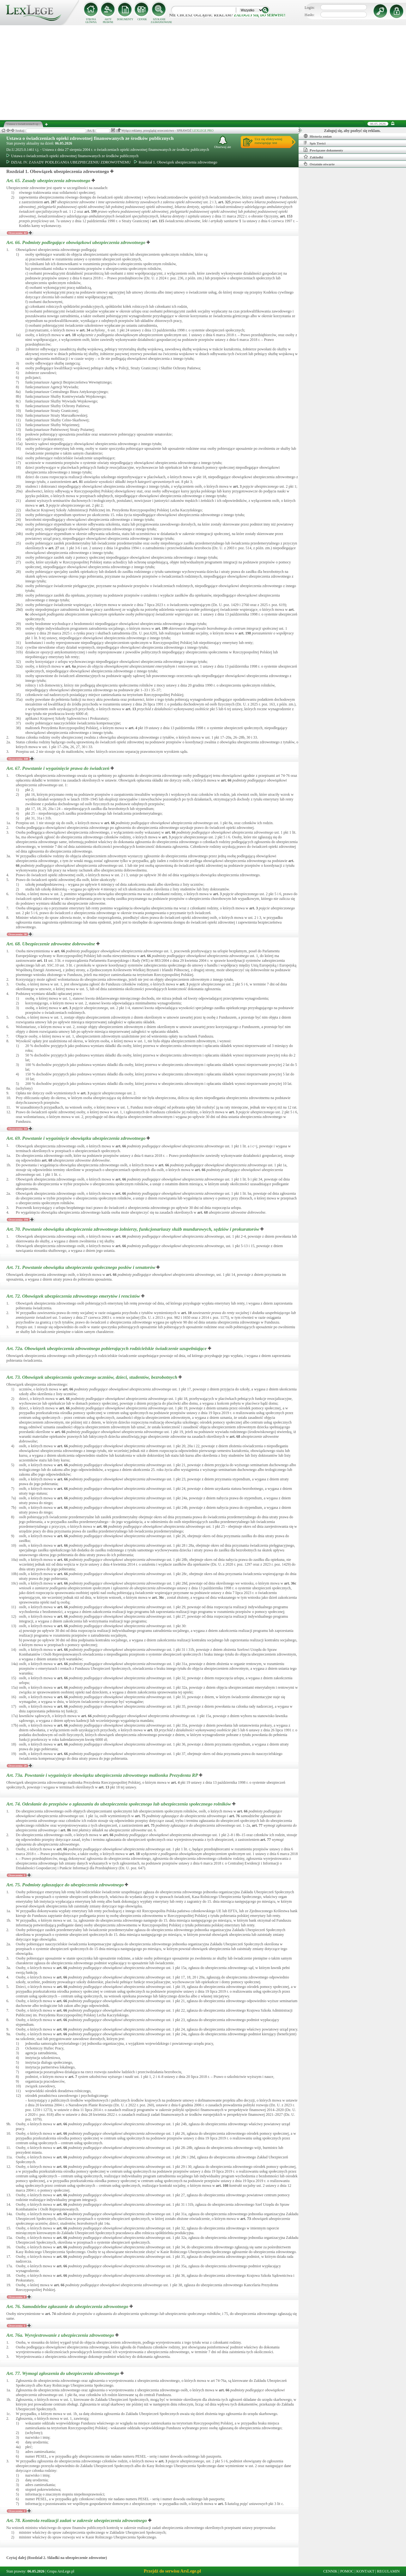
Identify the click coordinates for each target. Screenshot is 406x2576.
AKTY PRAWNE (108, 21)
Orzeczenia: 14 (18, 1128)
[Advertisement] (203, 72)
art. (50, 202)
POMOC (347, 2571)
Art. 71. (81, 1267)
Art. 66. (76, 242)
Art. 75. (65, 1884)
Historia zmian (318, 136)
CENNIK (142, 19)
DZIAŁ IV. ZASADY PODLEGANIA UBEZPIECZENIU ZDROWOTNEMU (68, 162)
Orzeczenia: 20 (18, 1765)
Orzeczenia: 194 (18, 1219)
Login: (310, 7)
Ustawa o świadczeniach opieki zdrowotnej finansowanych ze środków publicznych (89, 138)
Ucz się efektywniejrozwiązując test (268, 141)
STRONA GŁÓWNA (91, 21)
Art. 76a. (60, 2335)
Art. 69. (76, 1138)
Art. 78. (77, 2520)
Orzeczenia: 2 (17, 2511)
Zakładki (313, 157)
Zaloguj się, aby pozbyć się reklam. (352, 130)
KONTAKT (365, 2571)
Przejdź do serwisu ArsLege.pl (172, 2571)
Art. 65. (49, 180)
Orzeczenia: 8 (17, 2297)
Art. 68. (51, 943)
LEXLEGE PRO (203, 130)
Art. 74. (119, 1803)
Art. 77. (63, 2373)
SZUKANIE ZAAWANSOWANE (159, 21)
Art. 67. (58, 768)
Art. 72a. (107, 1348)
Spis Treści (314, 143)
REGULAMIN (388, 2571)
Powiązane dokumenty (323, 150)
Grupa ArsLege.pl (60, 2571)
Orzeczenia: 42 (18, 233)
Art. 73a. (102, 1775)
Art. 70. (133, 1229)
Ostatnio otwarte (319, 164)
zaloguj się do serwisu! (259, 15)
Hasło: (309, 15)
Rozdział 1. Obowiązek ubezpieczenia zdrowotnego (175, 162)
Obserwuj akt (222, 142)
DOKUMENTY (125, 19)
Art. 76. (68, 2306)
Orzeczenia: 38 (18, 934)
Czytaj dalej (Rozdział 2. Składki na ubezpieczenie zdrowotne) (56, 2557)
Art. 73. (92, 1377)
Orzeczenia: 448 (18, 758)
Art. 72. (73, 1296)
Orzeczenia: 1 (17, 1875)
